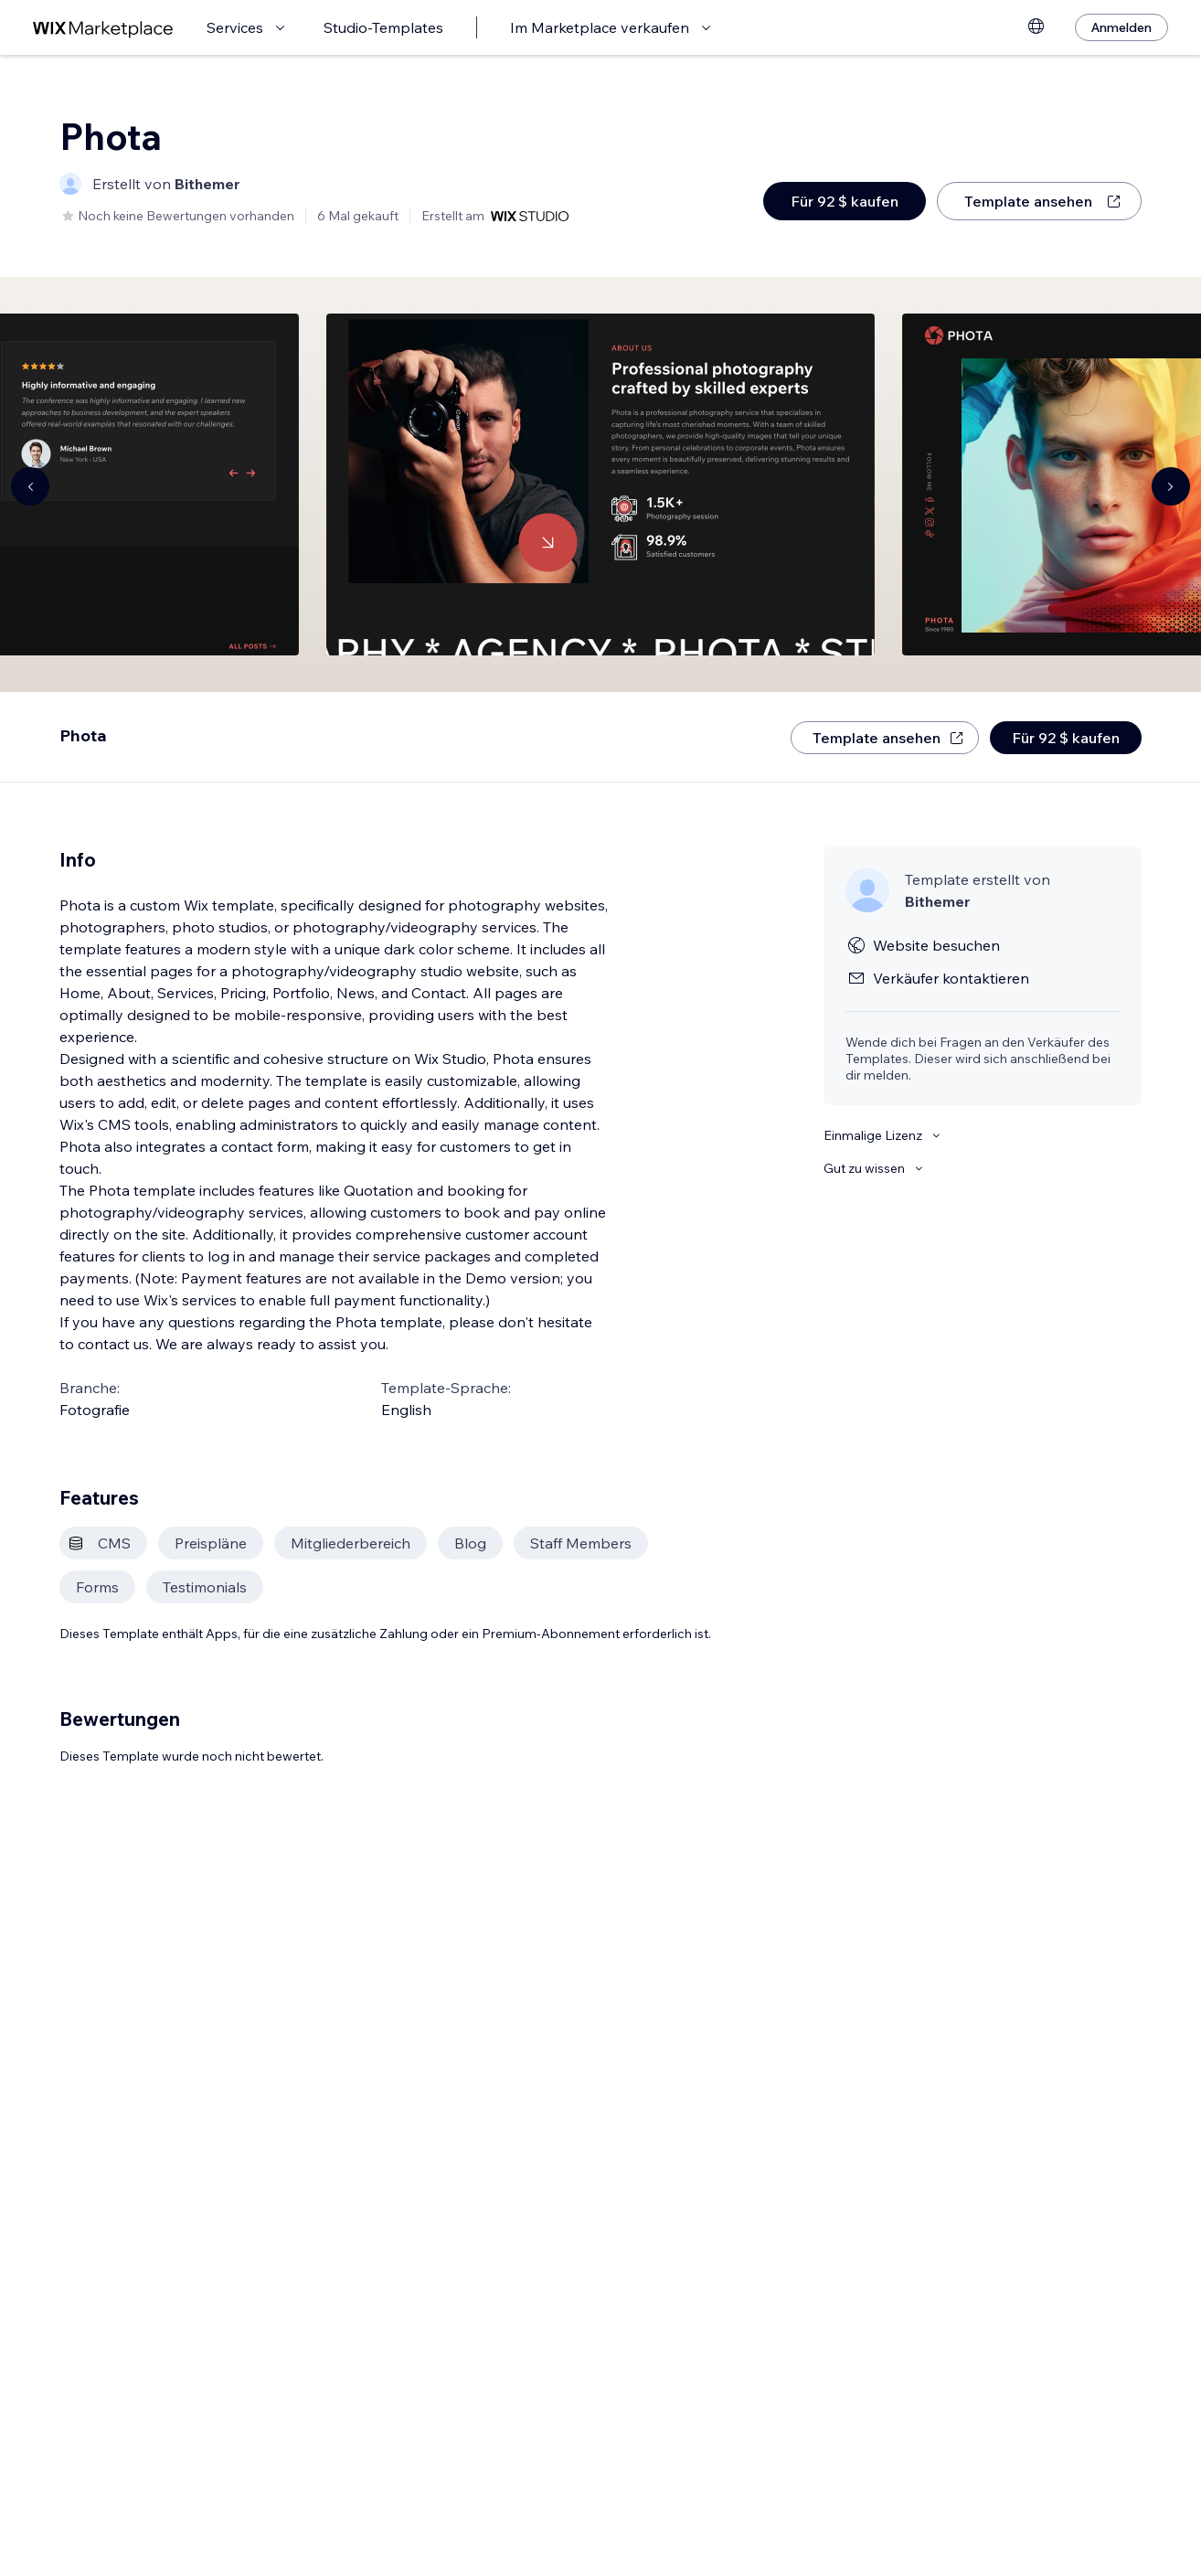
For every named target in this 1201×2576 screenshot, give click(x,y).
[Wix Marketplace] (103, 27)
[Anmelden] (1121, 27)
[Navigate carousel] (30, 486)
